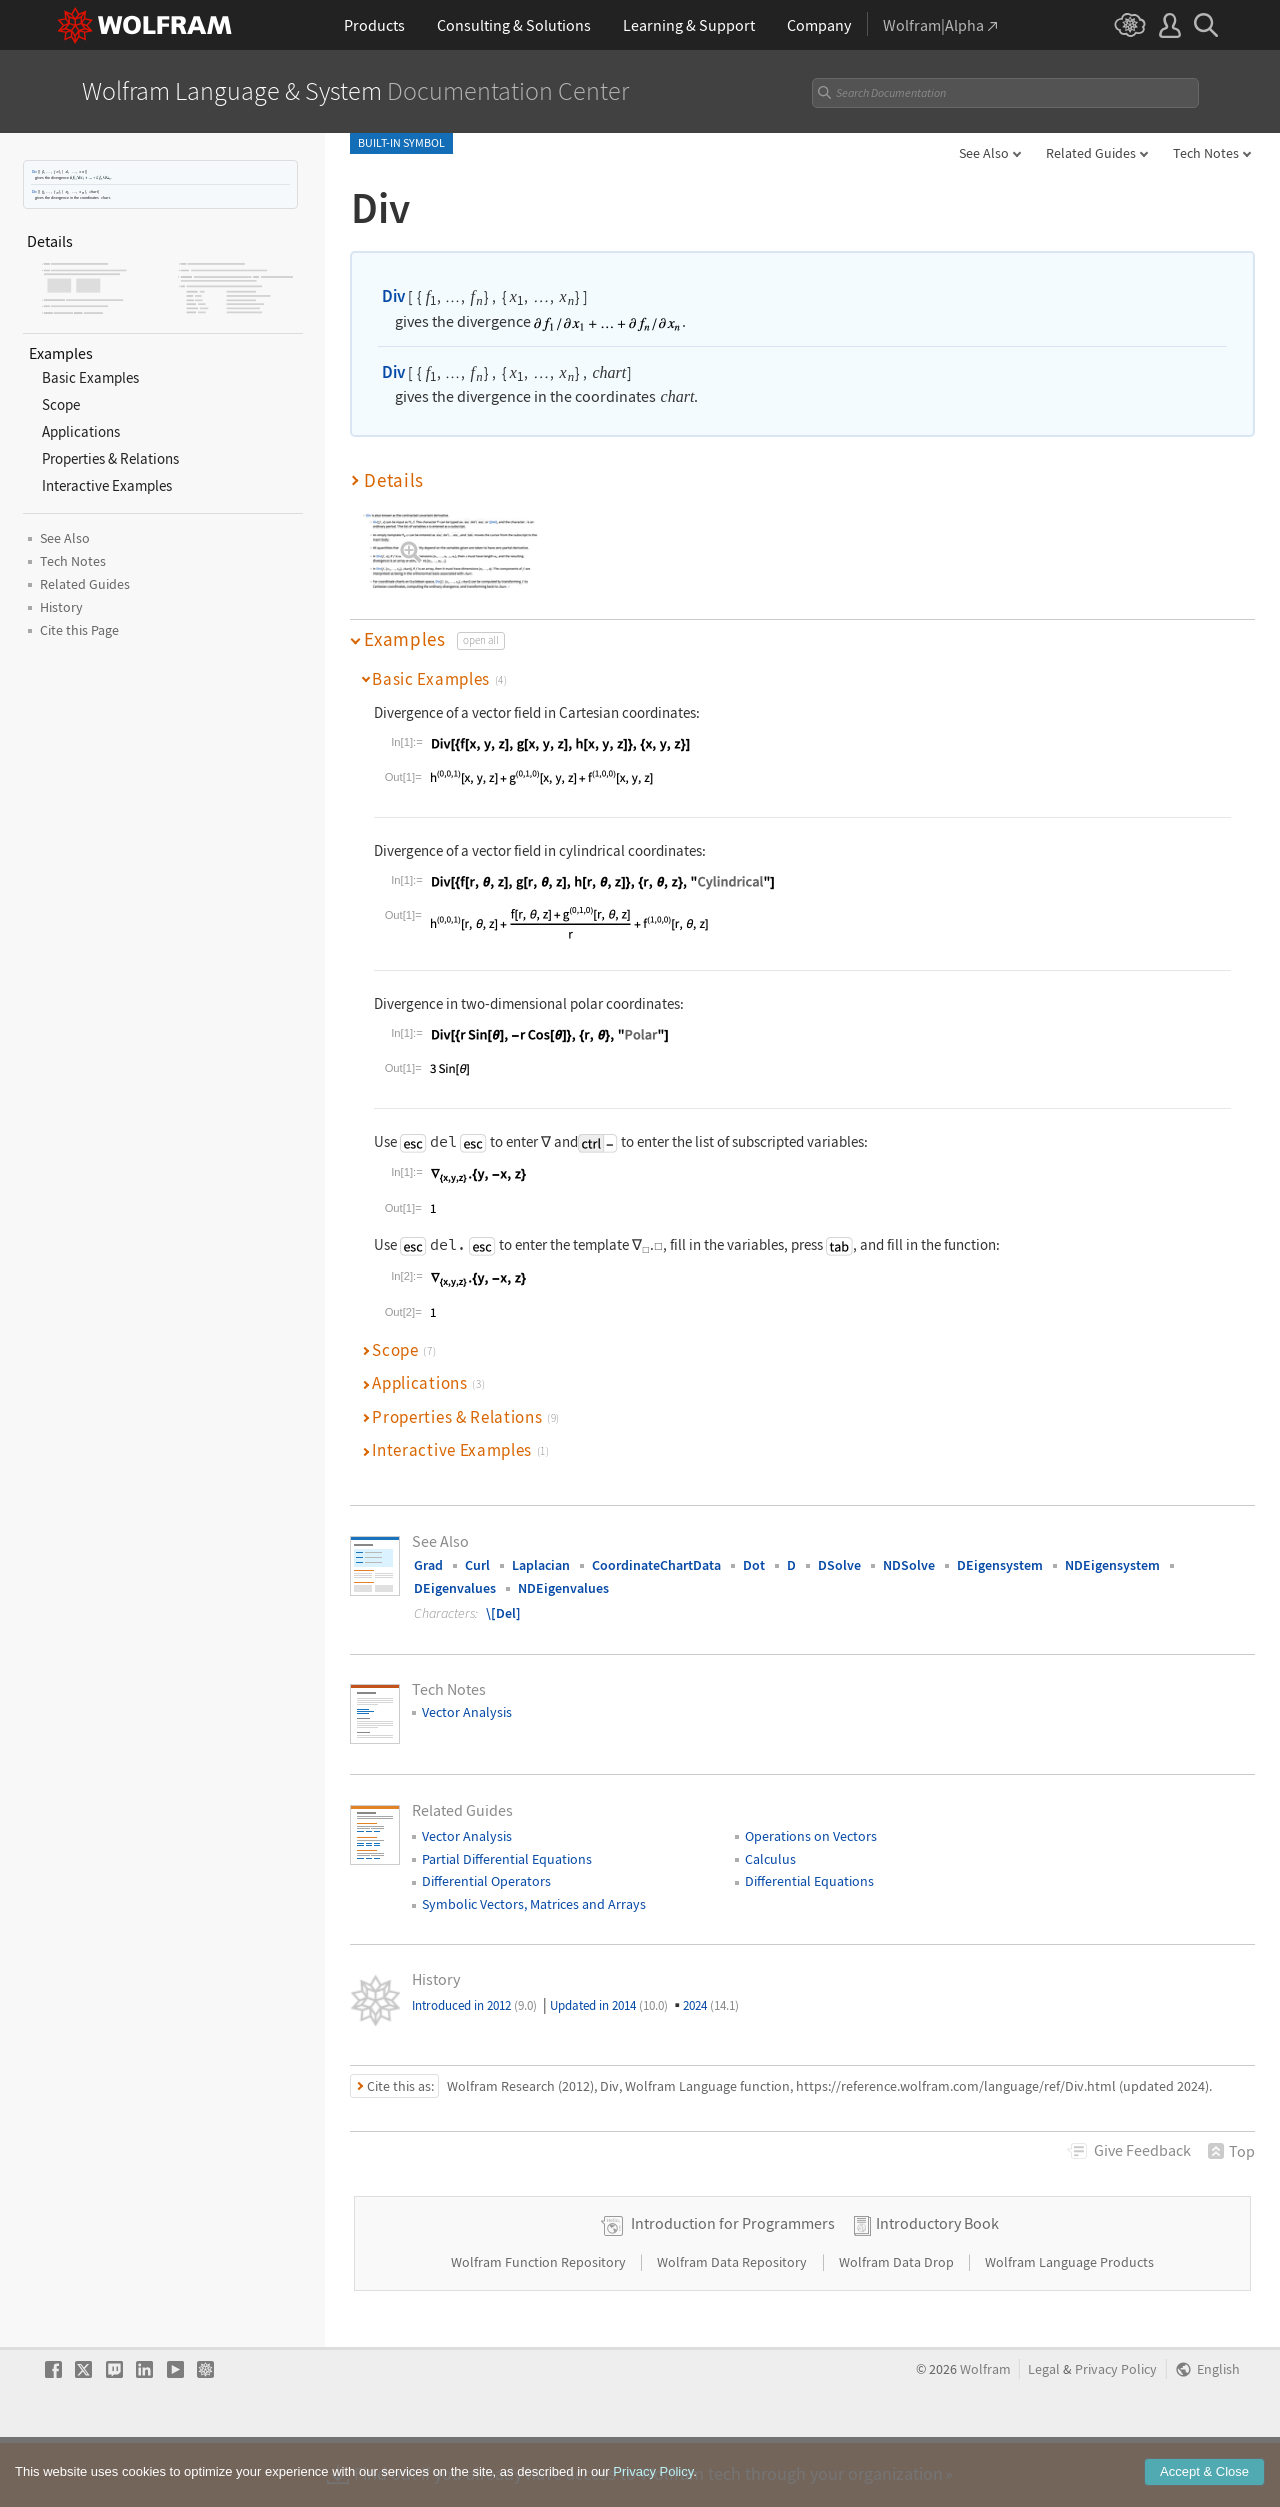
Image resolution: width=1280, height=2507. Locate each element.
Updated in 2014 (609, 2005)
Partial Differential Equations (507, 1859)
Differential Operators (486, 1881)
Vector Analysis (467, 1712)
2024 (711, 2005)
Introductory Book (937, 2286)
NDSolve (909, 1565)
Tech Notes (1206, 153)
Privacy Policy (1116, 2432)
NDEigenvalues (563, 1588)
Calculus (770, 1859)
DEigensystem (1000, 1565)
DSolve (839, 1565)
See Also (984, 153)
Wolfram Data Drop (898, 2325)
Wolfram (985, 2432)
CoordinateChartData (656, 1565)
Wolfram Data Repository (733, 2325)
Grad (428, 1565)
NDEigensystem (1112, 1565)
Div (34, 171)
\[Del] (503, 1613)
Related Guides (1091, 153)
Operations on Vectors (811, 1836)
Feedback (1142, 2150)
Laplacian (541, 1565)
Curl (477, 1565)
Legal (1044, 2432)
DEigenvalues (455, 1588)
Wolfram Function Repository (540, 2325)
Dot (754, 1565)
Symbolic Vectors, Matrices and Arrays (534, 1904)
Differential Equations (809, 1881)
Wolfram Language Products (1069, 2325)
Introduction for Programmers (733, 2286)
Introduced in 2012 (474, 2005)
